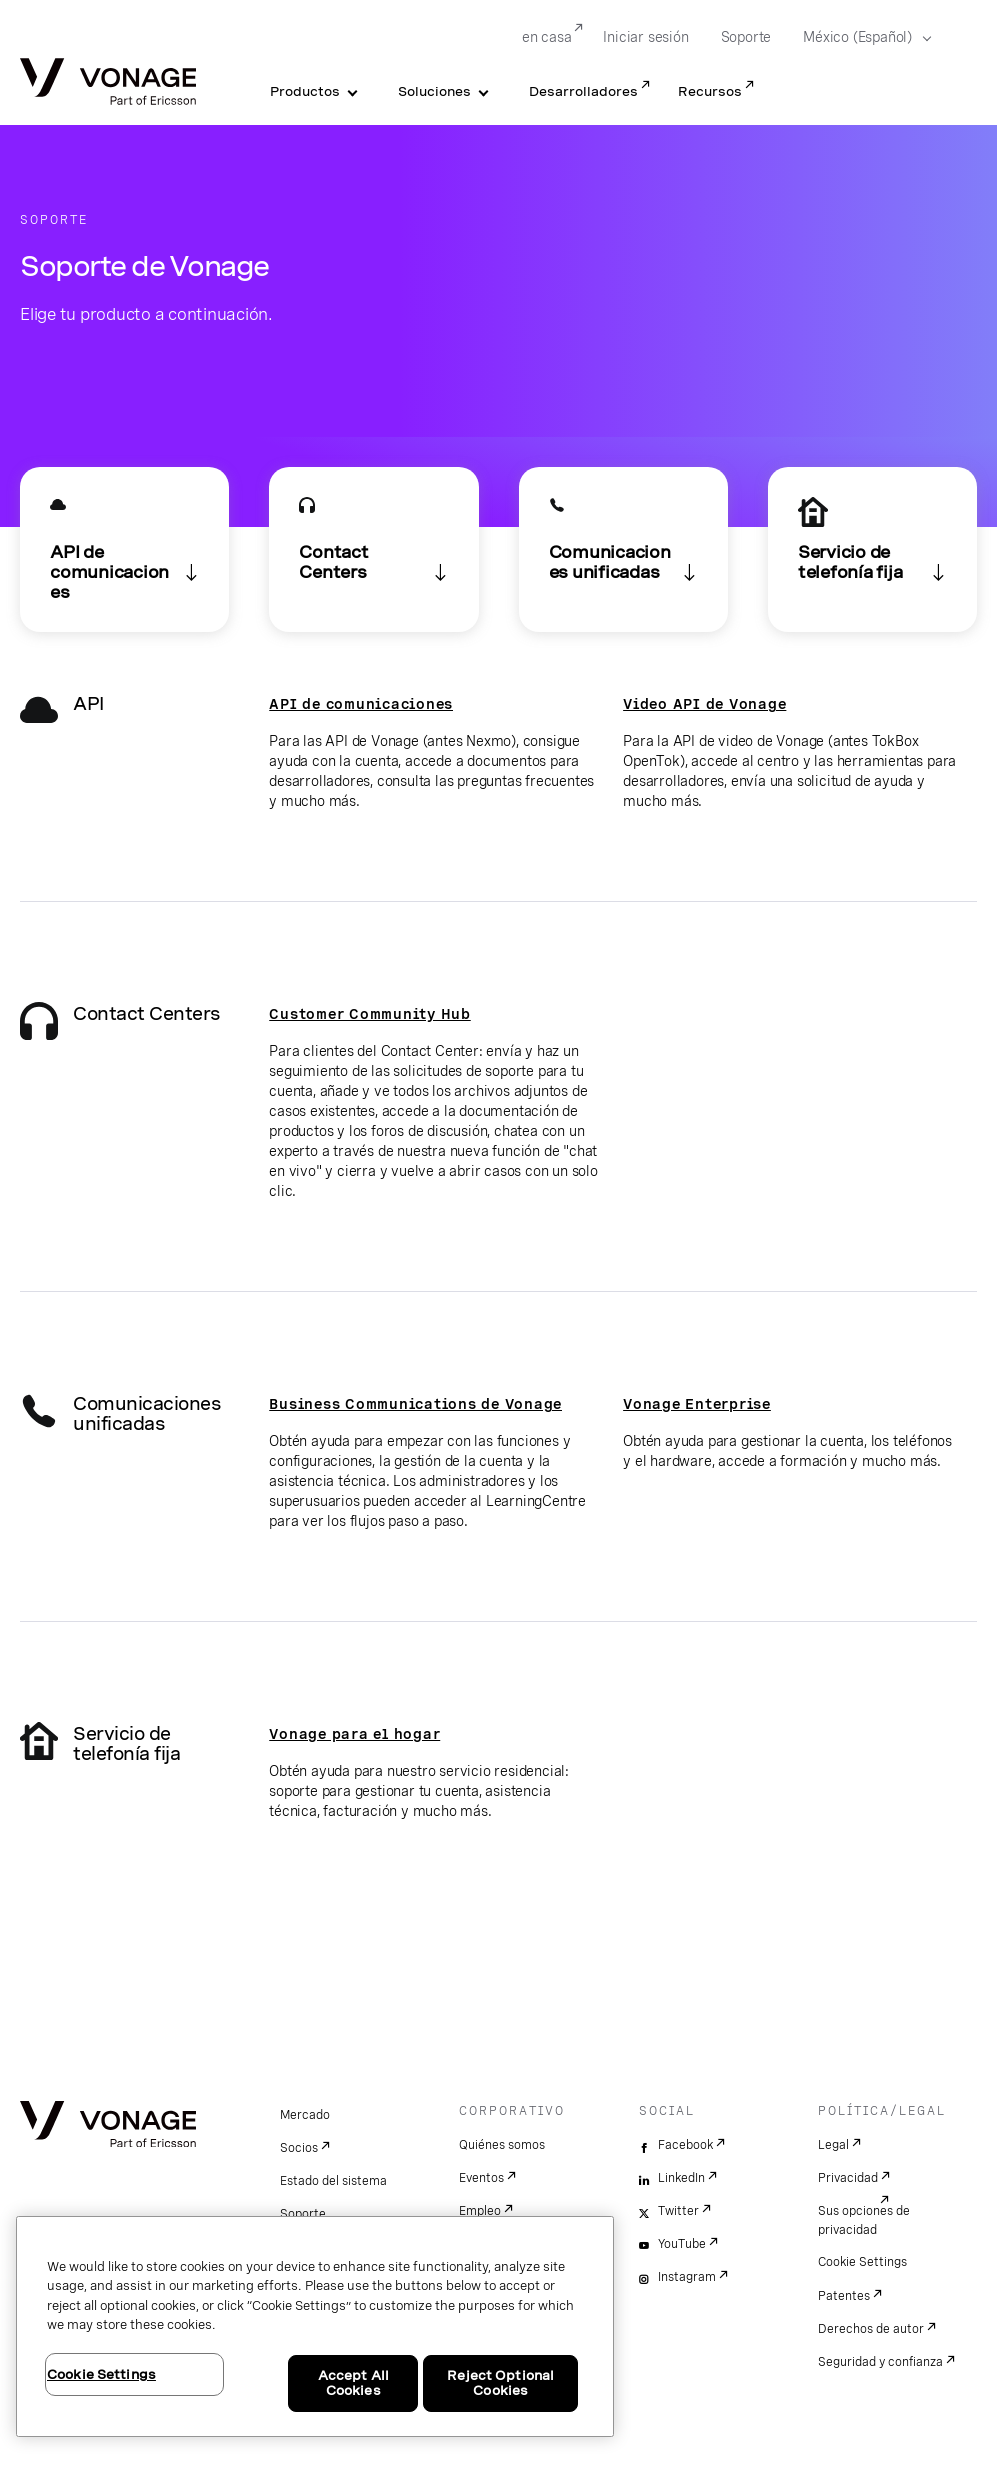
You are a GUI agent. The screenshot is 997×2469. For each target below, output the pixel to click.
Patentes (844, 2296)
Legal (833, 2145)
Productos (305, 91)
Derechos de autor (871, 2329)
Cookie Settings (862, 2262)
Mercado (305, 2115)
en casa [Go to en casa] (547, 37)
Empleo (480, 2211)
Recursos (710, 91)
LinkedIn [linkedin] (681, 2178)
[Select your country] (861, 38)
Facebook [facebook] (685, 2145)
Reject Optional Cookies (500, 2383)
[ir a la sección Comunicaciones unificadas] (623, 549)
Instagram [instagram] (687, 2277)
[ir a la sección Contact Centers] (373, 549)
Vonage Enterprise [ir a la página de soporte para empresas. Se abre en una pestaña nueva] (697, 1404)
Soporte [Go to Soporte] (746, 37)
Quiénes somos (502, 2145)
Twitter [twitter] (678, 2211)
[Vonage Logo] (108, 83)
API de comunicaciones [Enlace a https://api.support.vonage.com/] (361, 704)
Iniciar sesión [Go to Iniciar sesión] (645, 37)
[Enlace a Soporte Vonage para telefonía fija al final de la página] (872, 549)
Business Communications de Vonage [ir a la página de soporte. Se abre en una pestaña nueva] (415, 1404)
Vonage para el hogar (354, 1734)
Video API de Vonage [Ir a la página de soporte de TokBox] (704, 704)
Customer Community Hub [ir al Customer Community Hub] (370, 1014)
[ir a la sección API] (124, 549)
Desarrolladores (583, 91)
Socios (299, 2148)
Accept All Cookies (353, 2383)
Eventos (481, 2178)
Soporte (303, 2214)
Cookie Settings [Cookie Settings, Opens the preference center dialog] (101, 2374)
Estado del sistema (333, 2181)
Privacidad (848, 2178)
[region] (315, 2326)
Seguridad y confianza (880, 2362)
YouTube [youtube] (682, 2244)
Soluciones (434, 91)
